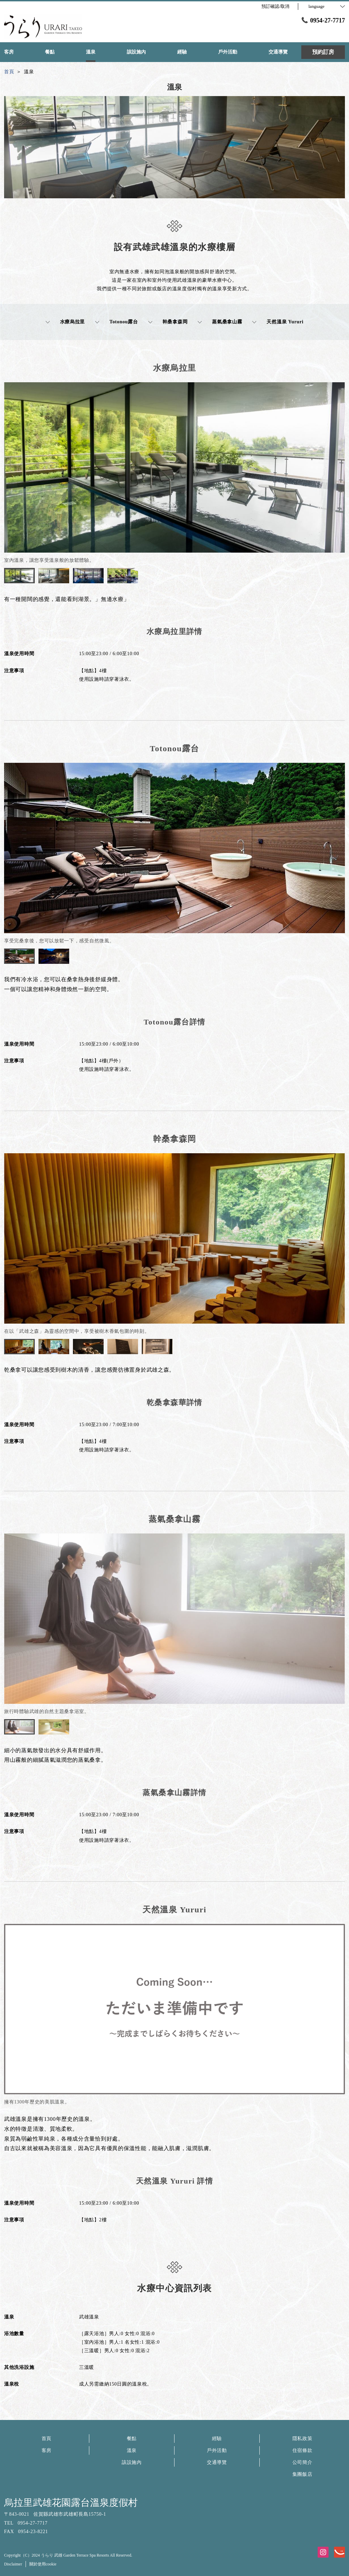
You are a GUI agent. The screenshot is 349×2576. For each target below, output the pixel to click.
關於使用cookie (43, 2564)
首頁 (46, 2438)
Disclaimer (13, 2564)
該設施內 (132, 2462)
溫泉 (132, 2450)
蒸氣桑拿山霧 (220, 322)
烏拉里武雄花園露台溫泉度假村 (71, 2502)
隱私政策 (302, 2438)
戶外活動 (217, 2450)
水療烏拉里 (65, 322)
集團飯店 (302, 2474)
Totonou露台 (116, 322)
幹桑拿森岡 (168, 322)
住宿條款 (302, 2450)
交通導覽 (217, 2462)
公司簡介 (302, 2462)
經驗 (217, 2438)
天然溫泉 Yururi (277, 322)
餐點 (132, 2438)
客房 (46, 2450)
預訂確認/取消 (275, 6)
